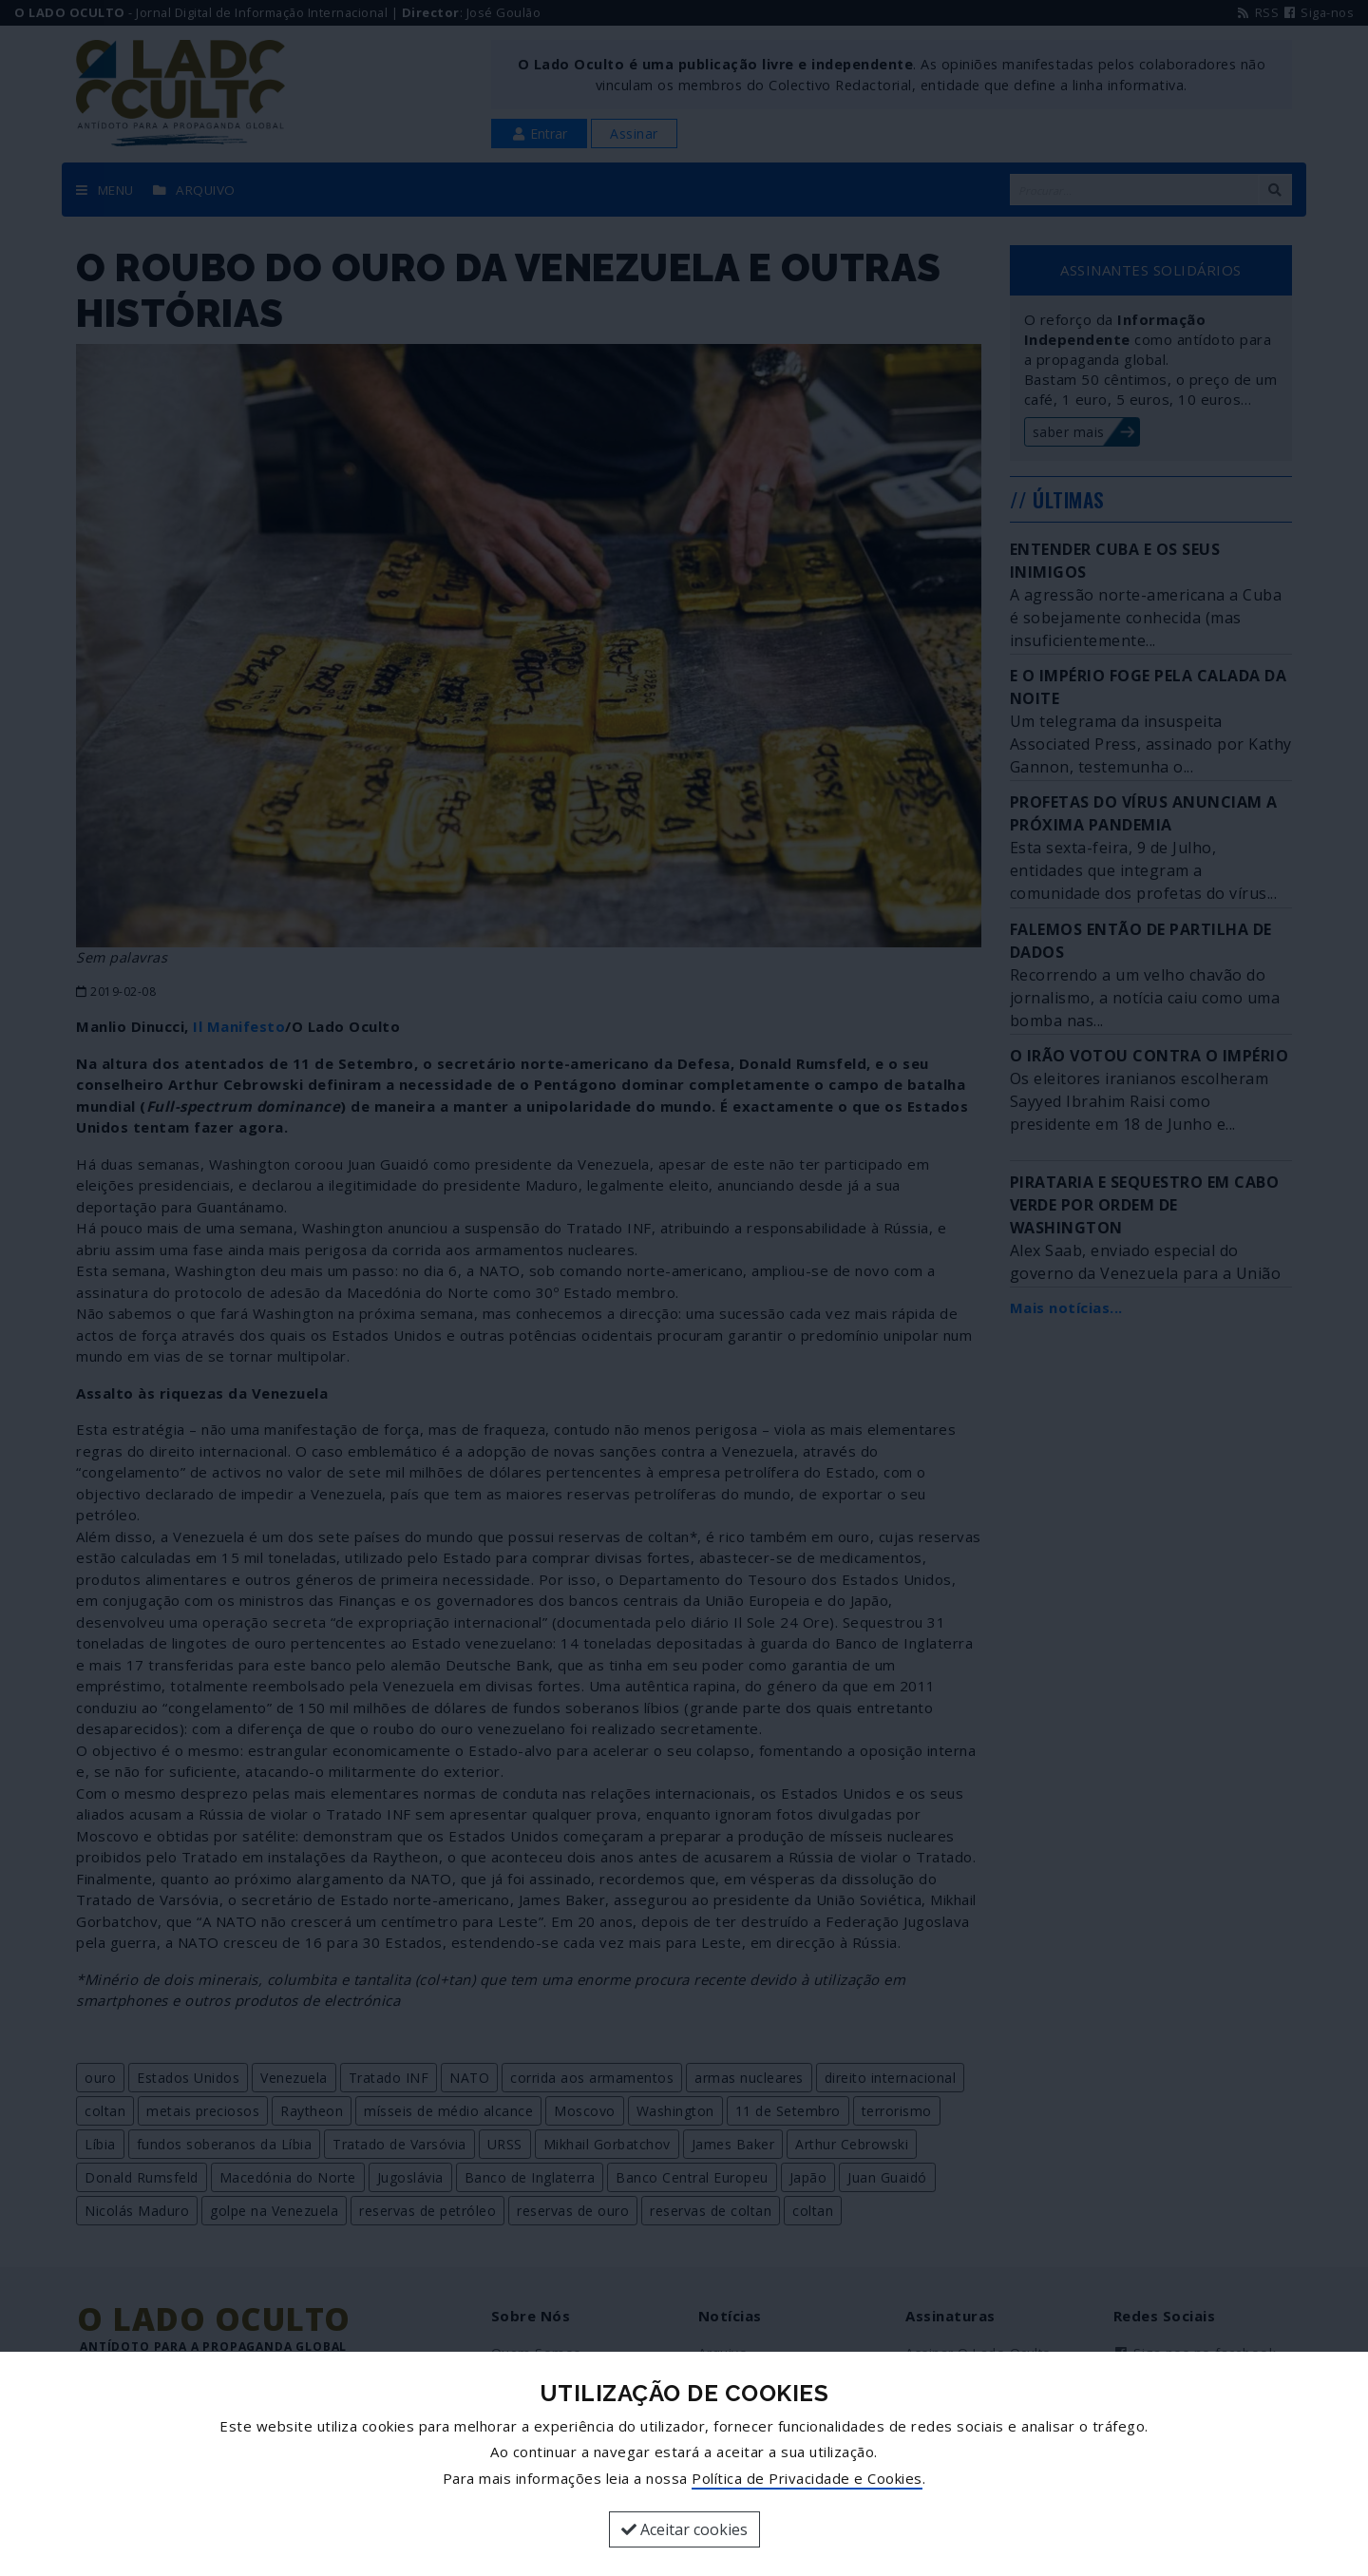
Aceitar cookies (684, 2529)
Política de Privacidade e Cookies (807, 2478)
